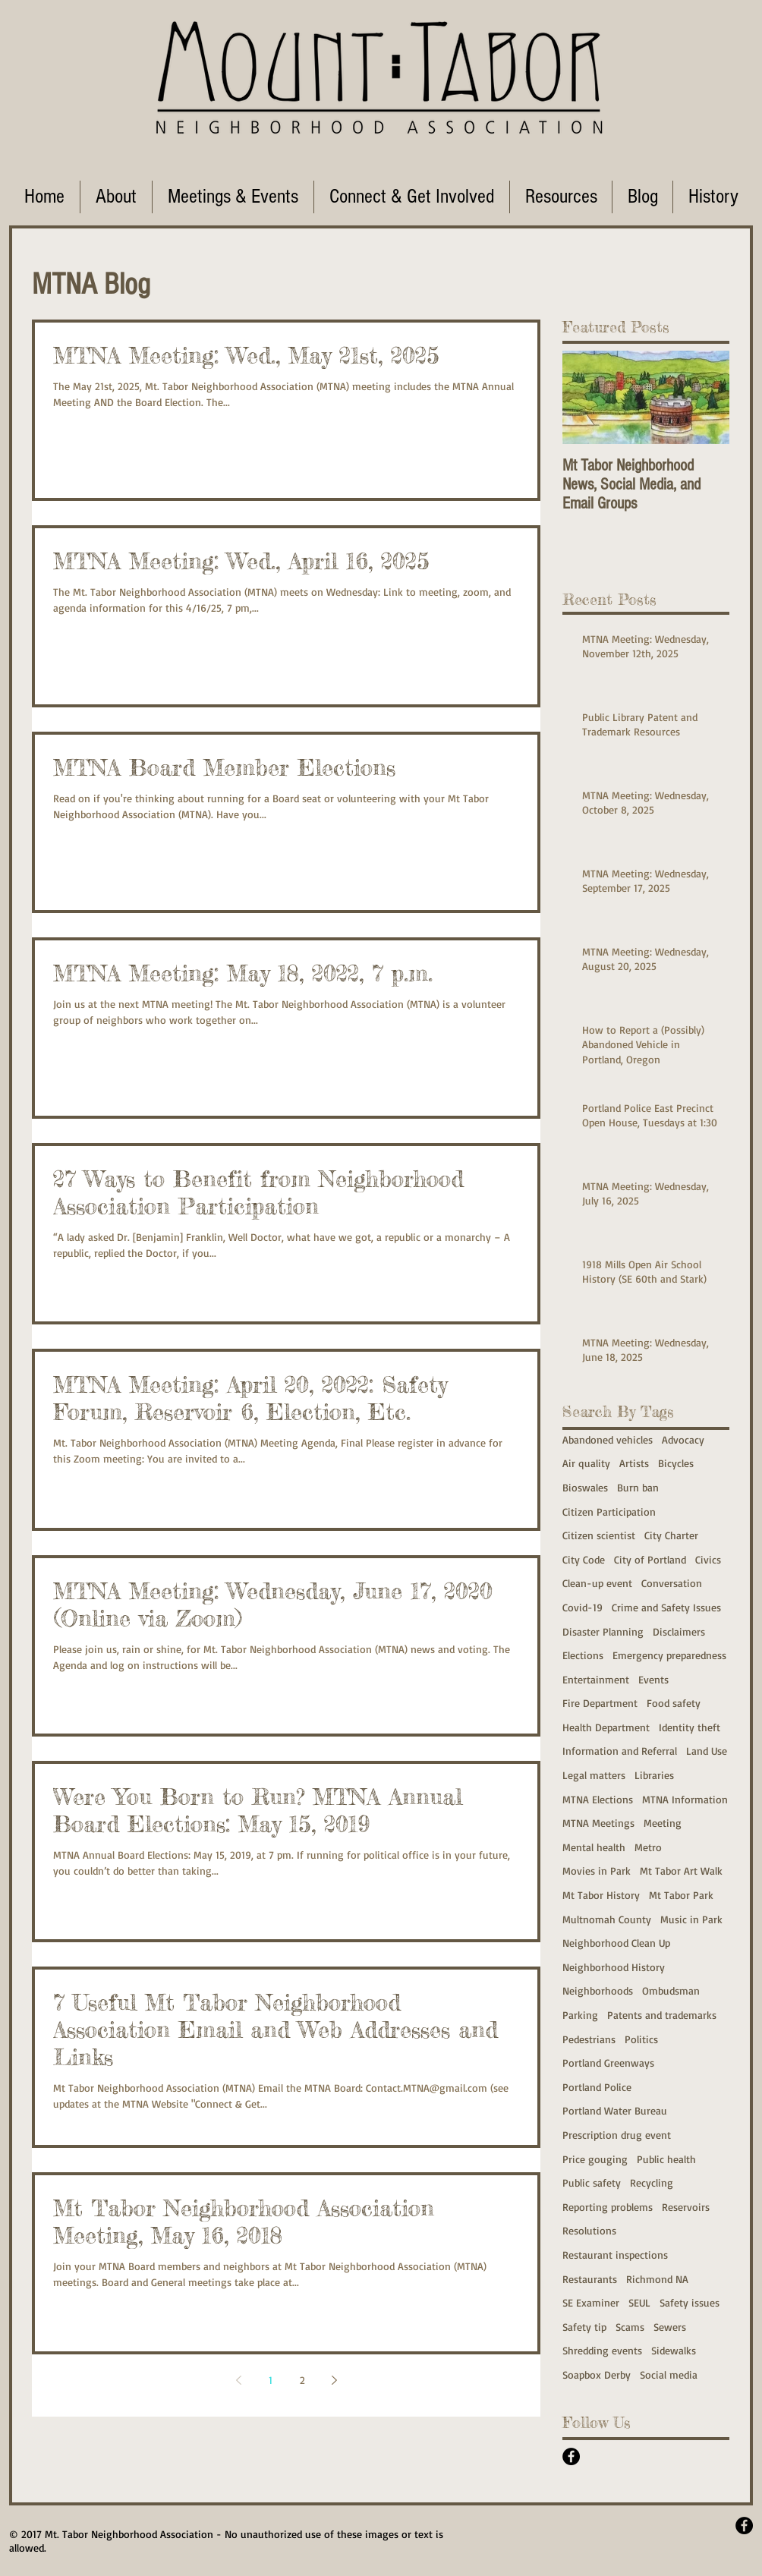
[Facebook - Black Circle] (571, 2456)
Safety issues (689, 2302)
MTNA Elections (597, 1799)
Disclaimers (679, 1631)
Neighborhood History (613, 1966)
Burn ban (638, 1487)
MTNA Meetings (598, 1822)
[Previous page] (238, 2380)
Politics (641, 2039)
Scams (630, 2326)
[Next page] (334, 2380)
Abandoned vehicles (607, 1439)
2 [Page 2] (302, 2379)
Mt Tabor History (601, 1894)
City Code (583, 1559)
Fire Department (600, 1702)
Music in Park (691, 1919)
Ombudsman (671, 1990)
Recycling (651, 2182)
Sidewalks (673, 2350)
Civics (708, 1559)
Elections (582, 1655)
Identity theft (689, 1727)
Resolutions (589, 2230)
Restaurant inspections (615, 2254)
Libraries (654, 1774)
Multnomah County (606, 1919)
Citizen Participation (609, 1511)
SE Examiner (590, 2302)
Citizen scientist (598, 1535)
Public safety (591, 2182)
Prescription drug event (616, 2134)
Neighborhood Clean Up (616, 1942)
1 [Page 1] (270, 2379)
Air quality (586, 1462)
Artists (634, 1462)
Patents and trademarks (661, 2014)
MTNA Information (685, 1799)
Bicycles (676, 1462)
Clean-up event (597, 1582)
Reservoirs (686, 2206)
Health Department (606, 1727)
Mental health (593, 1847)
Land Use (706, 1750)
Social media (668, 2374)
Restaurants (589, 2278)
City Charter (671, 1535)
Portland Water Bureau (614, 2110)
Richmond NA (657, 2278)
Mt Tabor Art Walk (681, 1870)
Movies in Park (596, 1870)
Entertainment (595, 1679)
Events (653, 1679)
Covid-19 (582, 1607)
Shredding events (602, 2350)
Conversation (671, 1582)
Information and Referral (619, 1750)
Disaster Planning (603, 1631)
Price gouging (595, 2158)
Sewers (669, 2326)
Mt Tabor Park (681, 1894)
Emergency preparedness (669, 1655)
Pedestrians (589, 2039)
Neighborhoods (597, 1990)
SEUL (639, 2302)
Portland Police (596, 2086)
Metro (648, 1847)
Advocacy (683, 1439)
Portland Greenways (608, 2062)
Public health (666, 2158)
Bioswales (585, 1487)
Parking (580, 2014)
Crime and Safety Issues (666, 1607)
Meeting (663, 1822)
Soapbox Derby (596, 2374)
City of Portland (650, 1559)
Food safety (674, 1702)
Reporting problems (607, 2206)
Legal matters (593, 1774)
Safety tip (584, 2326)
